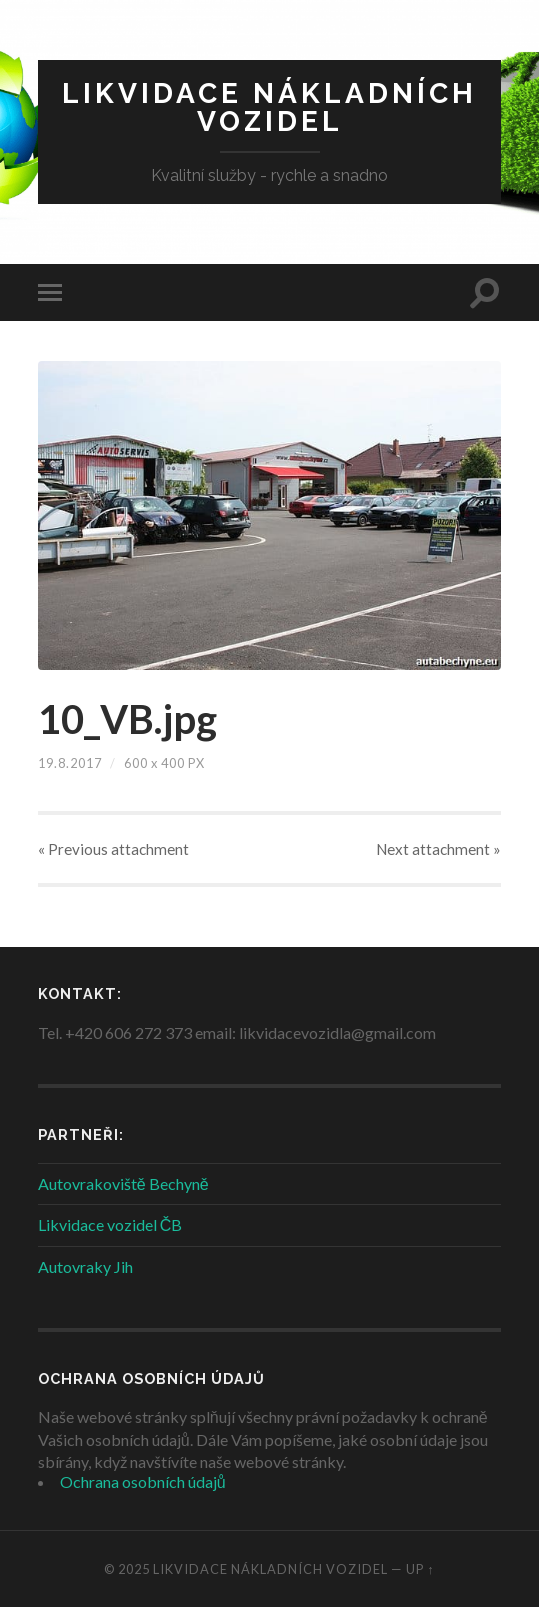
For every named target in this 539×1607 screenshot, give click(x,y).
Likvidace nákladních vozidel (269, 107)
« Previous (113, 849)
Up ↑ (420, 1569)
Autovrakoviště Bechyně (123, 1183)
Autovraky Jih (85, 1266)
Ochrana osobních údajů (143, 1481)
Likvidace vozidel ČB (110, 1224)
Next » (438, 849)
